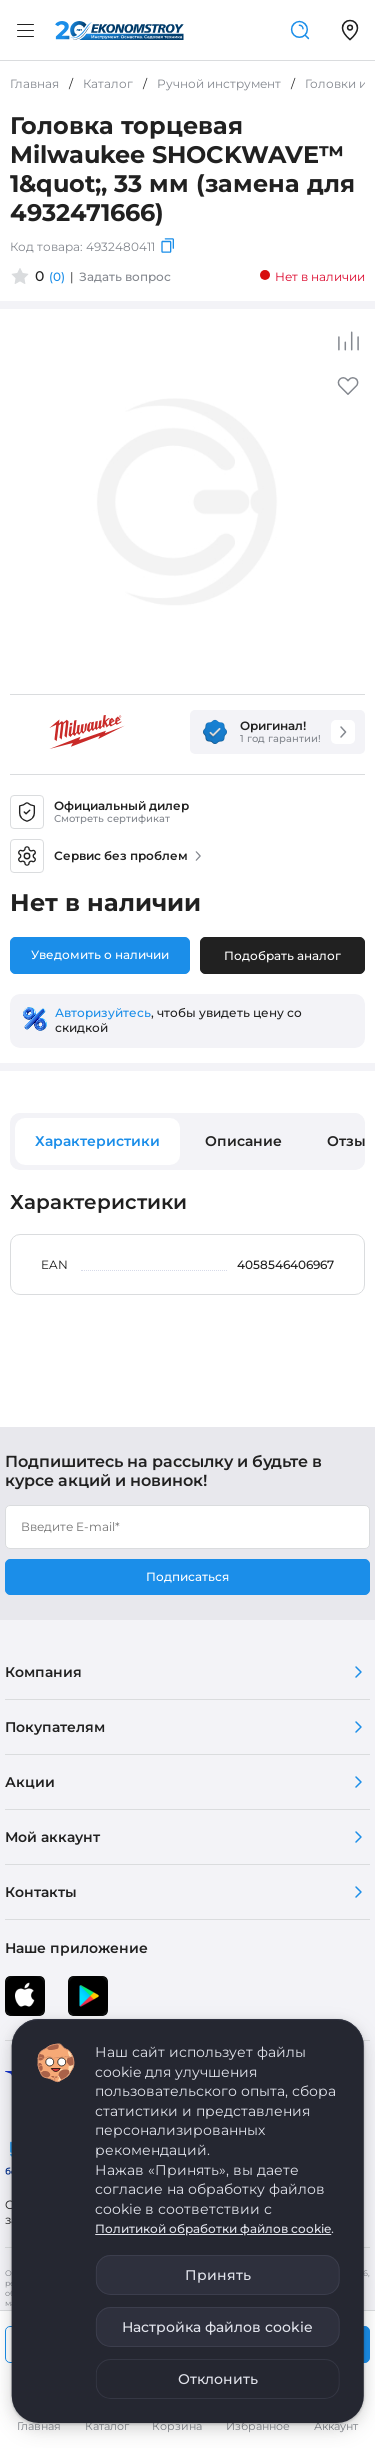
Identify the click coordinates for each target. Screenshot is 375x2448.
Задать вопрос (125, 276)
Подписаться (187, 1576)
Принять (218, 2275)
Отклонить (218, 2379)
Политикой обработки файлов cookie (213, 2228)
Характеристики (97, 1141)
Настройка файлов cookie (217, 2327)
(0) (57, 276)
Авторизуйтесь (103, 1012)
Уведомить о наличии (100, 954)
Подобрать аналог (282, 955)
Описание (243, 1141)
